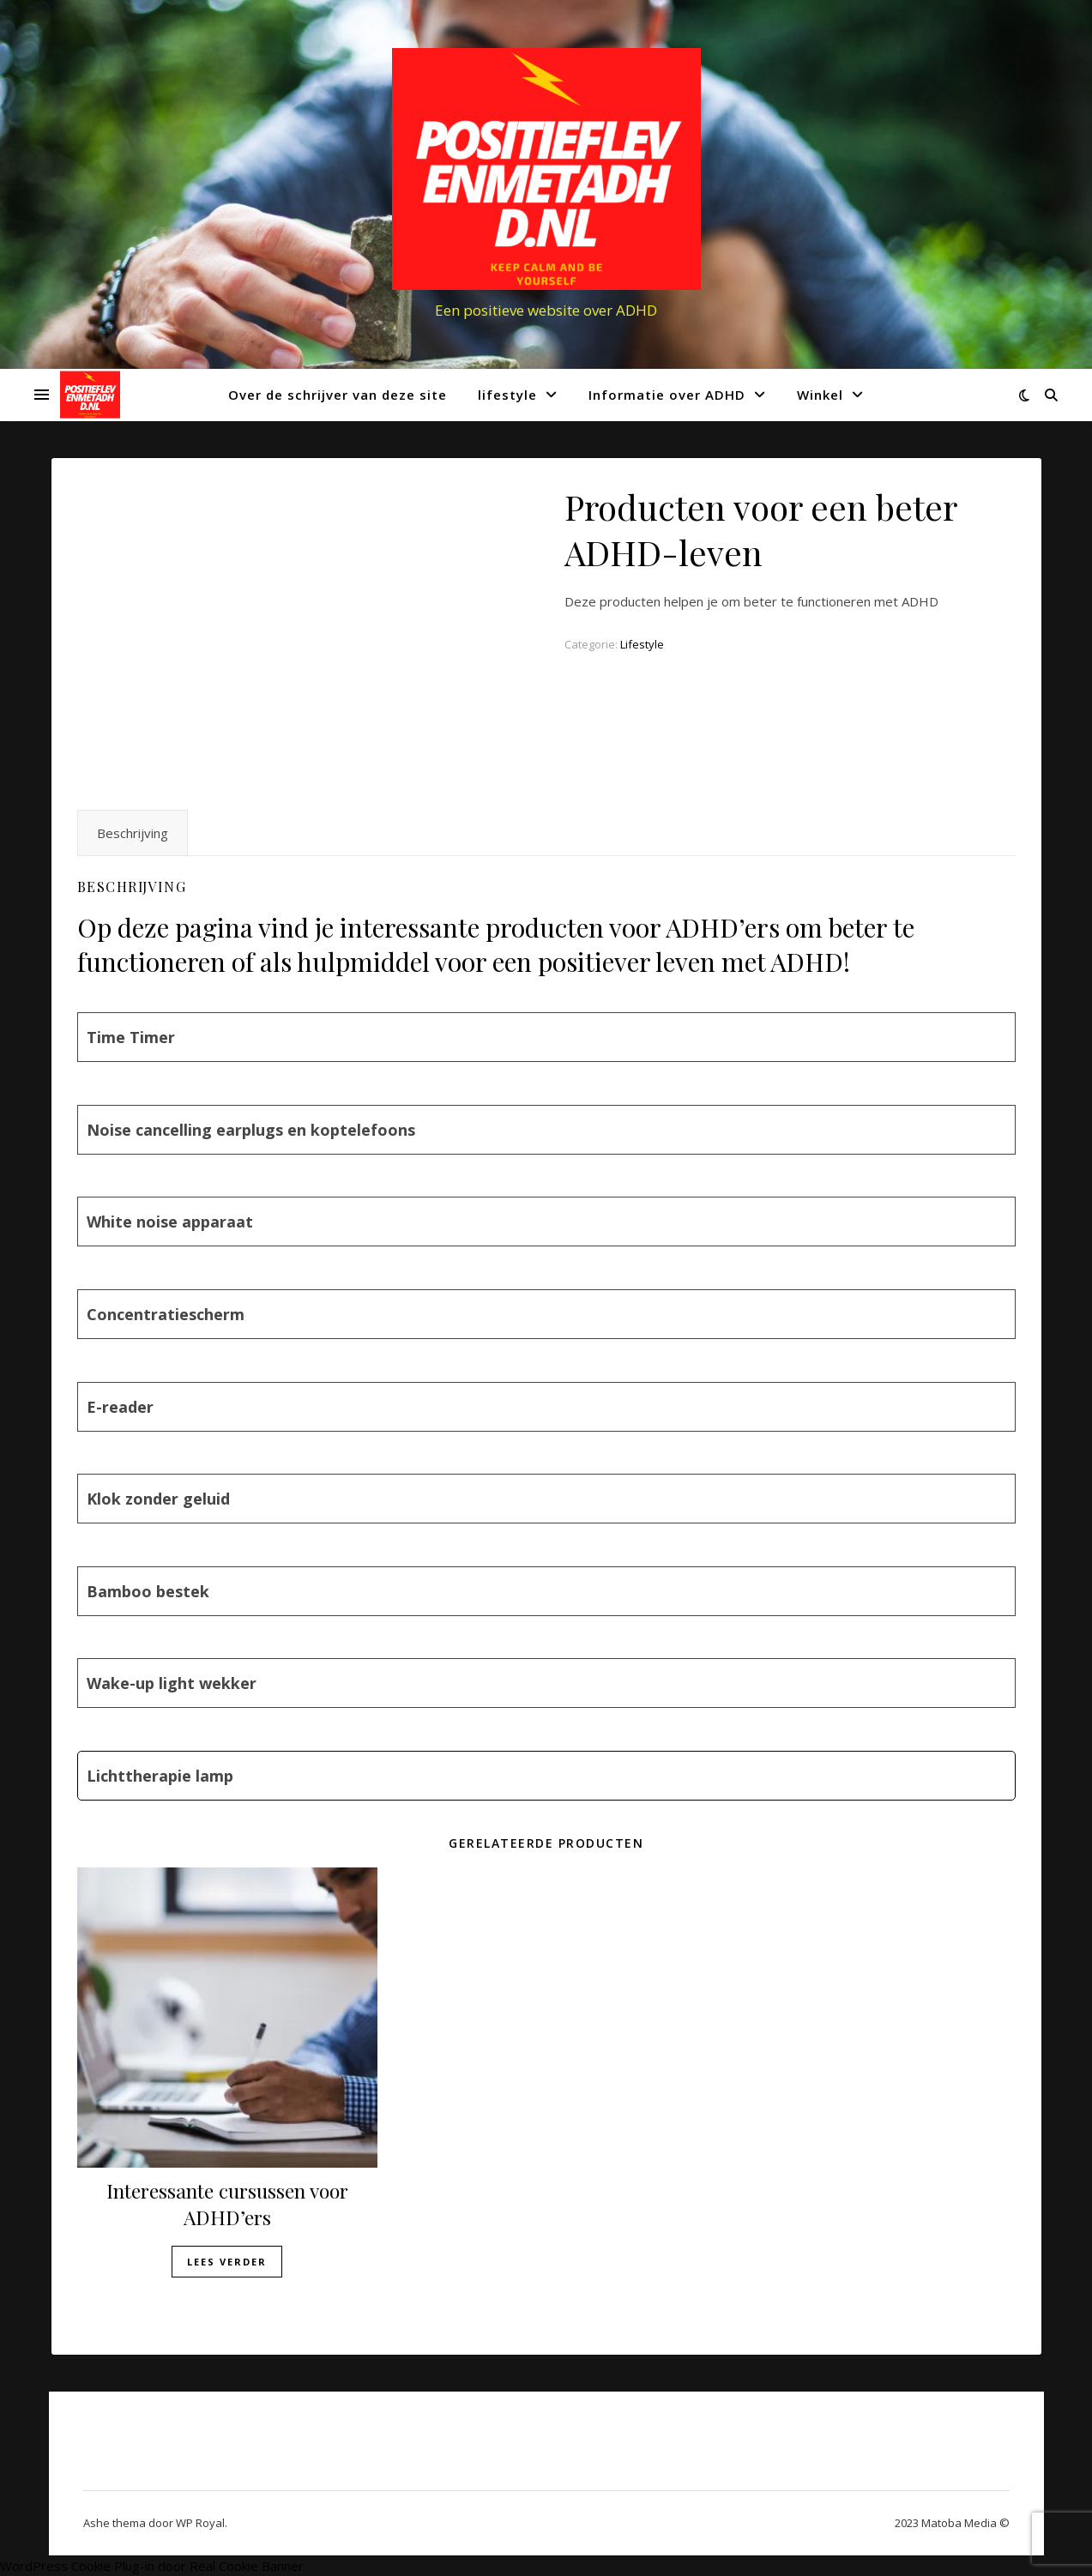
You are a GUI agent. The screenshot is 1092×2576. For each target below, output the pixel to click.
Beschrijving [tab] (132, 833)
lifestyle (507, 394)
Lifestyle (642, 644)
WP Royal (200, 2523)
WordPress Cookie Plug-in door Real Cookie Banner (152, 2565)
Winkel (820, 394)
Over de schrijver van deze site (337, 394)
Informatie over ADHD (666, 394)
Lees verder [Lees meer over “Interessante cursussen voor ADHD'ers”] (227, 2261)
